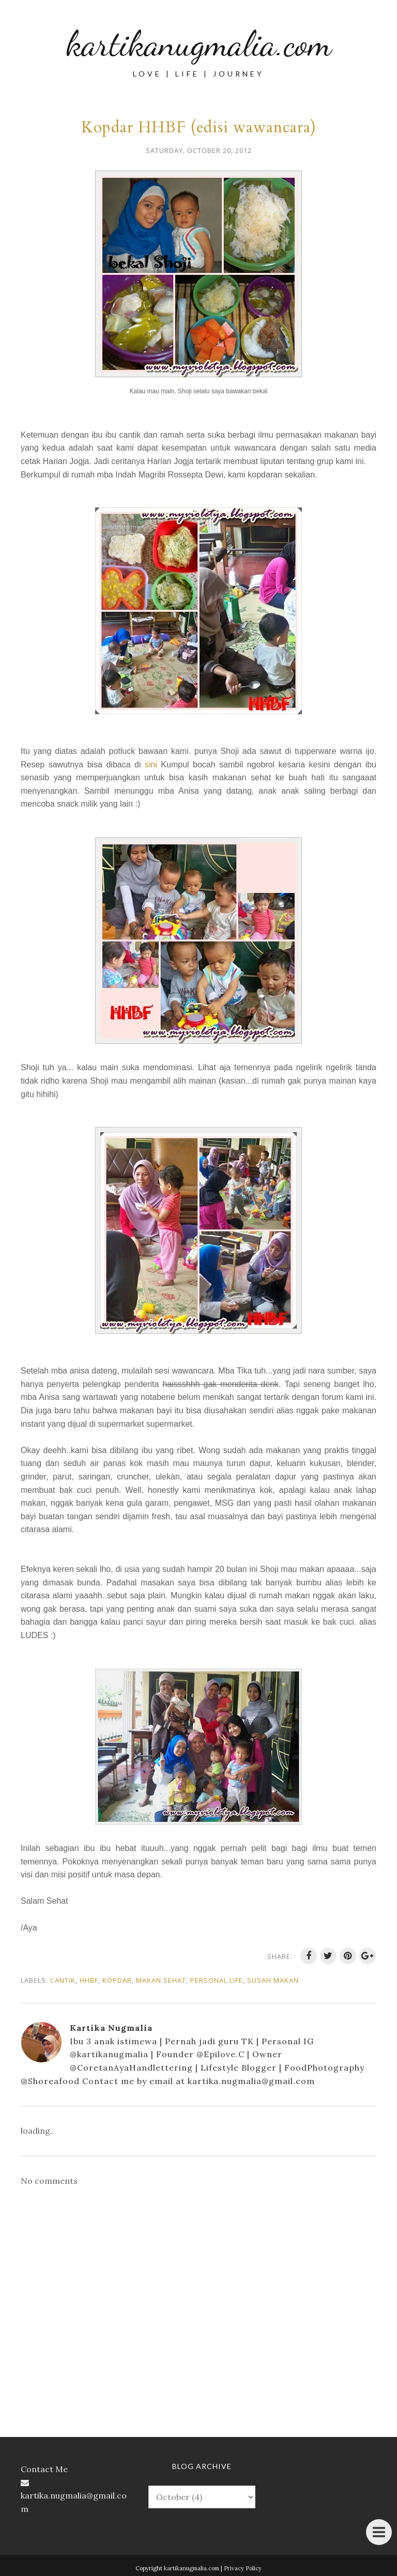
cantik (62, 1980)
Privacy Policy (243, 2568)
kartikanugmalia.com (198, 43)
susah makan (273, 1980)
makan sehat (161, 1980)
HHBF (89, 1980)
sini (151, 764)
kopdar (117, 1980)
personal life (216, 1980)
